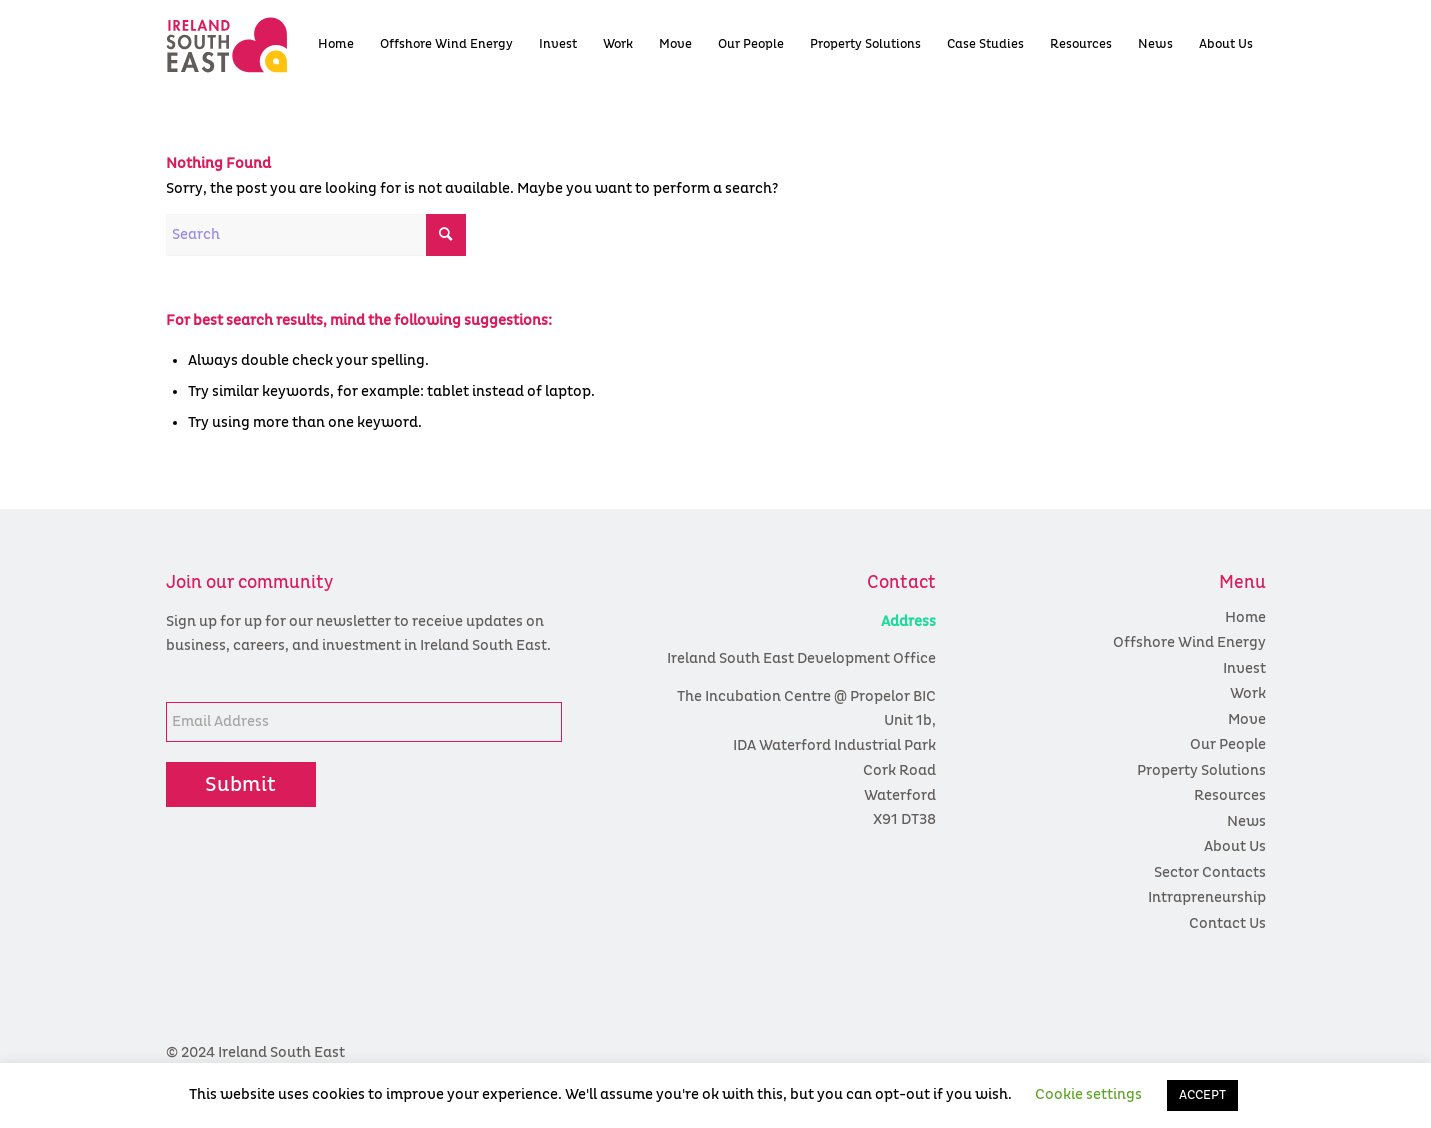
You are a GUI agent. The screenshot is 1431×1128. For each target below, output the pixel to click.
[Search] (316, 235)
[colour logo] (262, 45)
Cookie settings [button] (1088, 1094)
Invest (1244, 668)
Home (1245, 617)
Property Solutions (1201, 770)
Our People (1228, 744)
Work (1248, 693)
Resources (1230, 795)
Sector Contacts (1210, 872)
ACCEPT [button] (1202, 1095)
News (1246, 821)
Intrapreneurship (1207, 897)
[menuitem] (336, 45)
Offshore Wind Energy (1189, 642)
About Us (1235, 846)
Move (1247, 719)
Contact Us (1227, 923)
